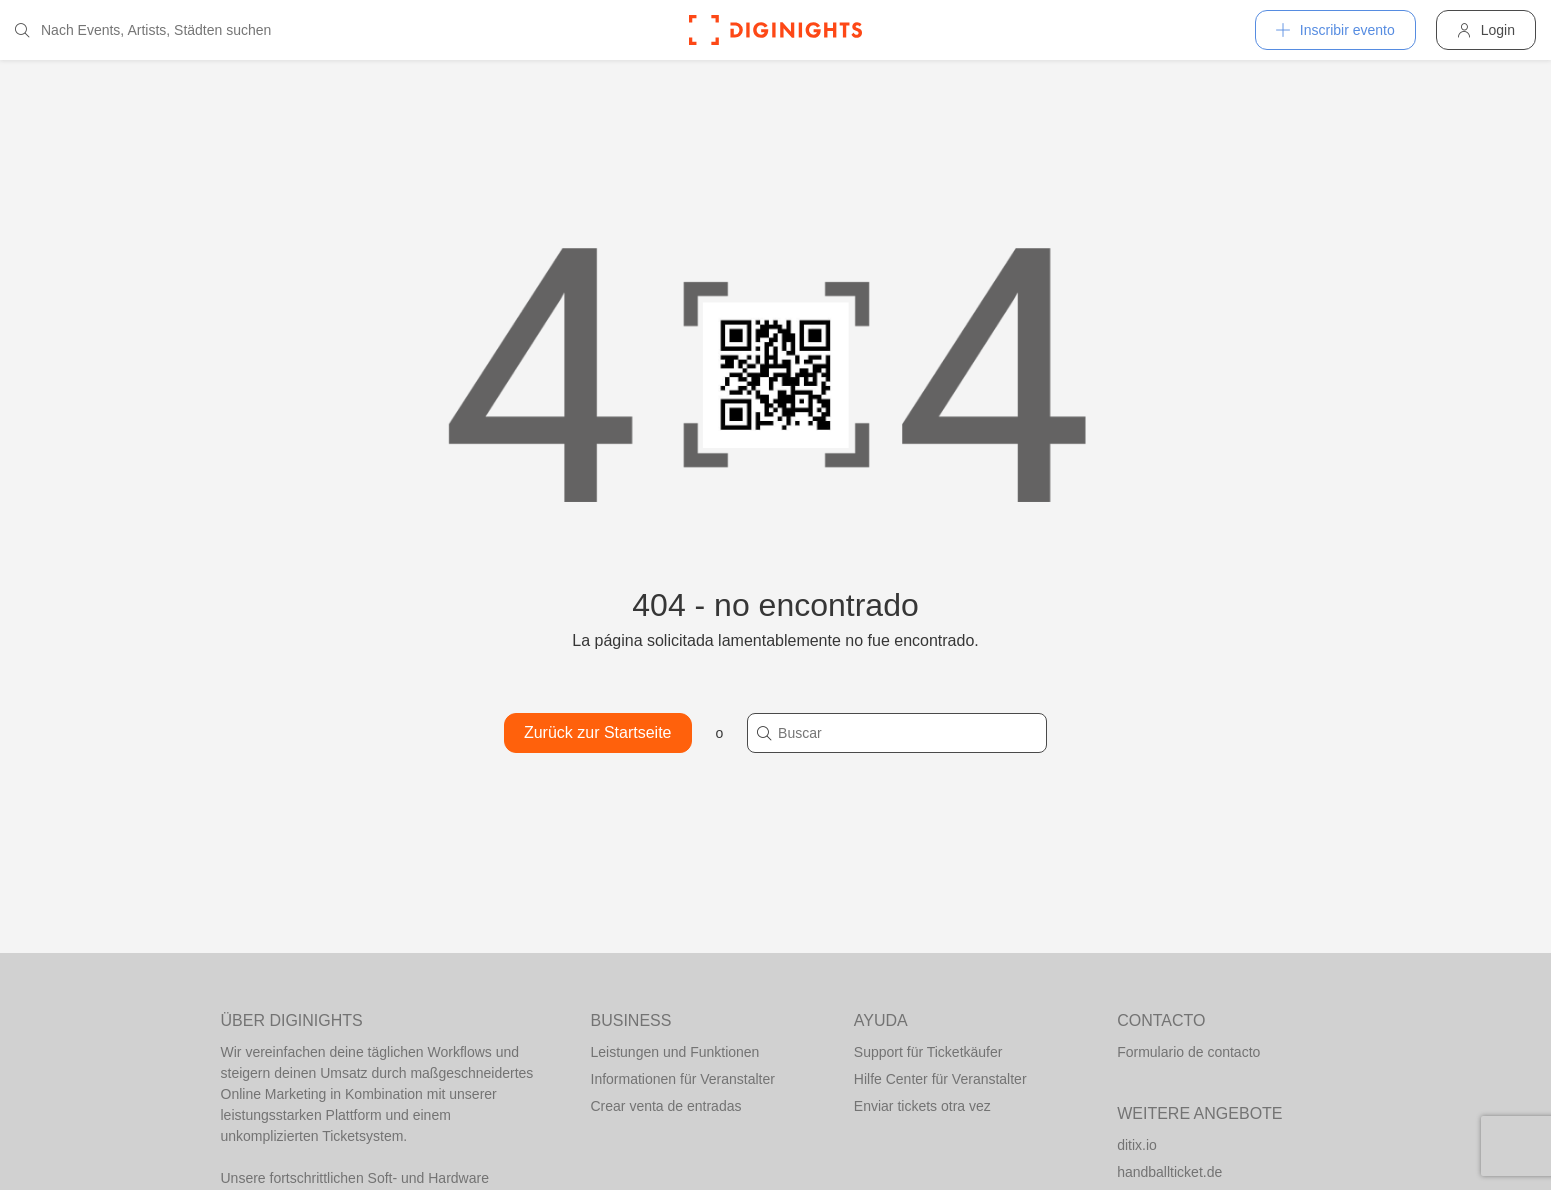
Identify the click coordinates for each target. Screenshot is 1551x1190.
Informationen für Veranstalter (683, 1079)
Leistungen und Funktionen (675, 1052)
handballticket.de (1169, 1172)
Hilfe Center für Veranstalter (940, 1079)
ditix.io (1137, 1145)
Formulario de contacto (1188, 1052)
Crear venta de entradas (666, 1106)
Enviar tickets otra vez (922, 1106)
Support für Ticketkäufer (928, 1052)
